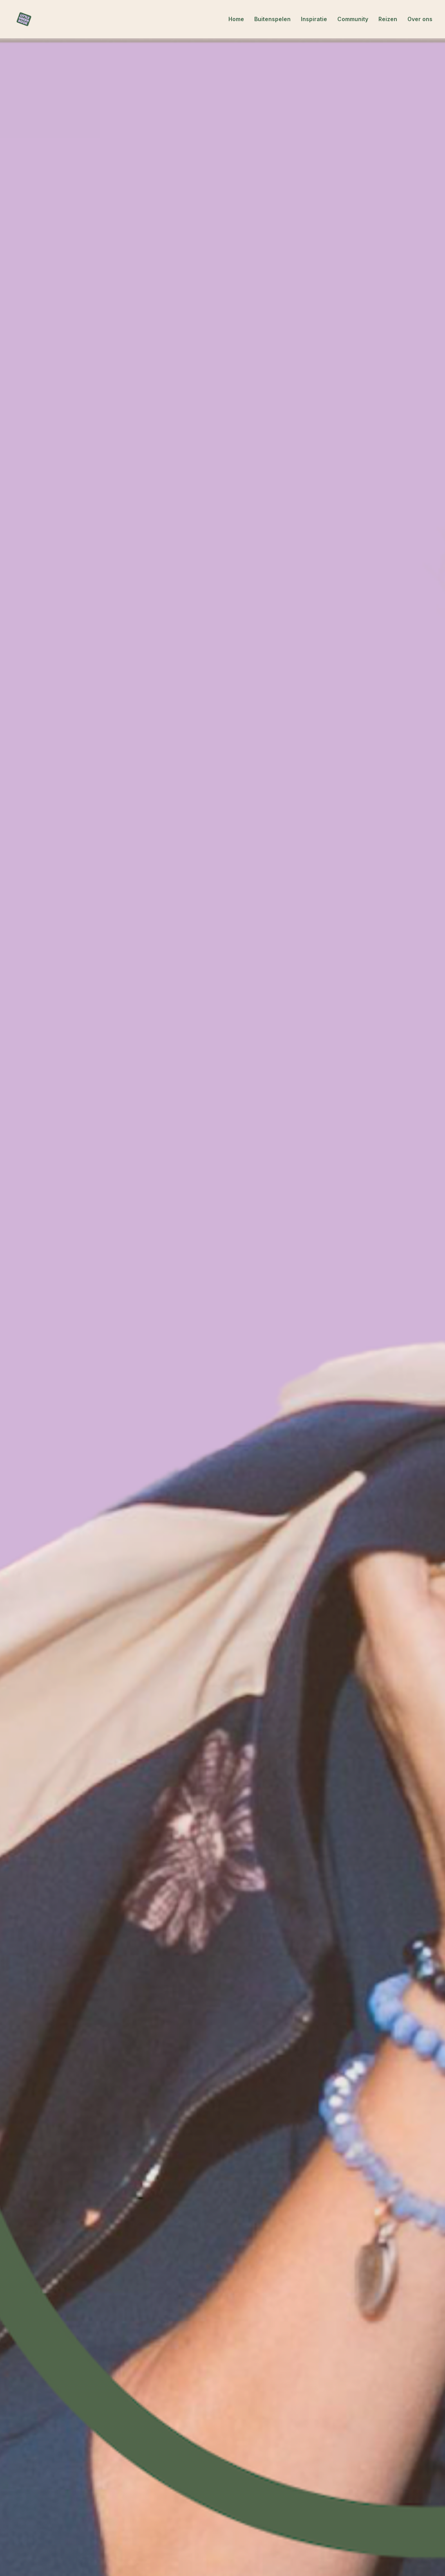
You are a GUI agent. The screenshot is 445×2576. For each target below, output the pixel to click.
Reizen (387, 19)
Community (352, 19)
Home (236, 19)
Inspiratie (314, 19)
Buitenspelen (272, 19)
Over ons (419, 19)
